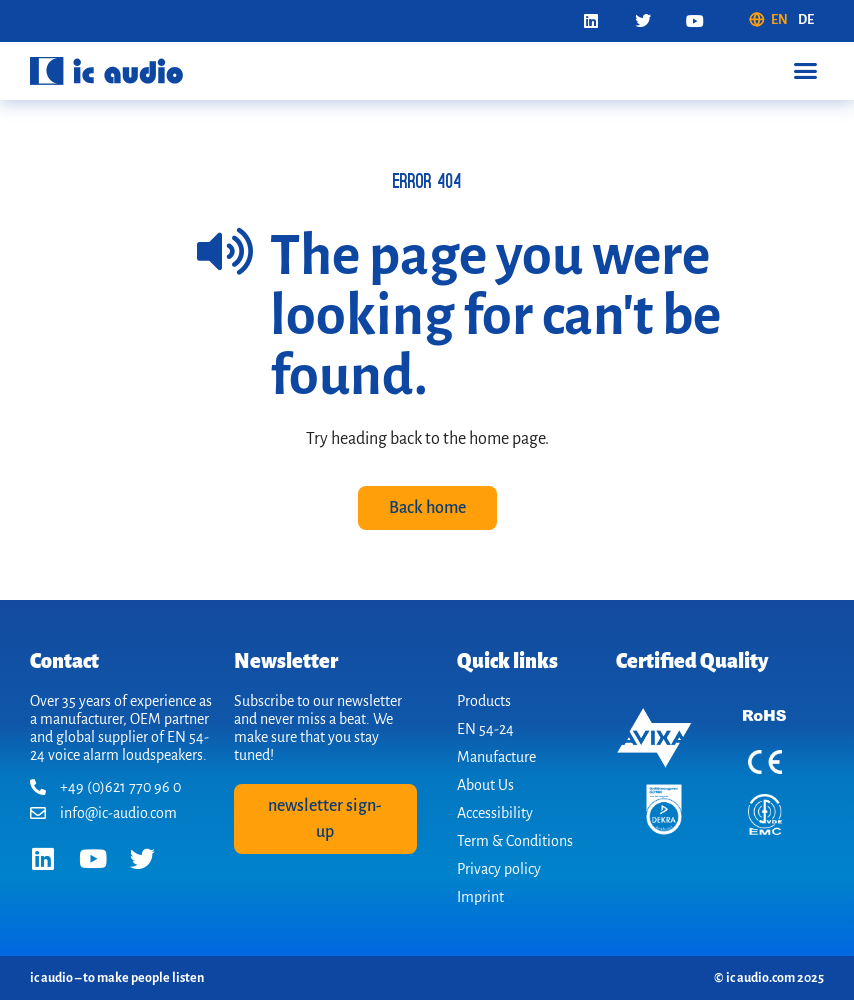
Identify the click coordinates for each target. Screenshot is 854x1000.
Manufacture (496, 757)
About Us (485, 785)
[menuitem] (768, 20)
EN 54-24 (485, 729)
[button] (805, 71)
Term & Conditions (515, 841)
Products (484, 701)
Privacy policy (499, 869)
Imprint (480, 897)
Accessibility (495, 813)
